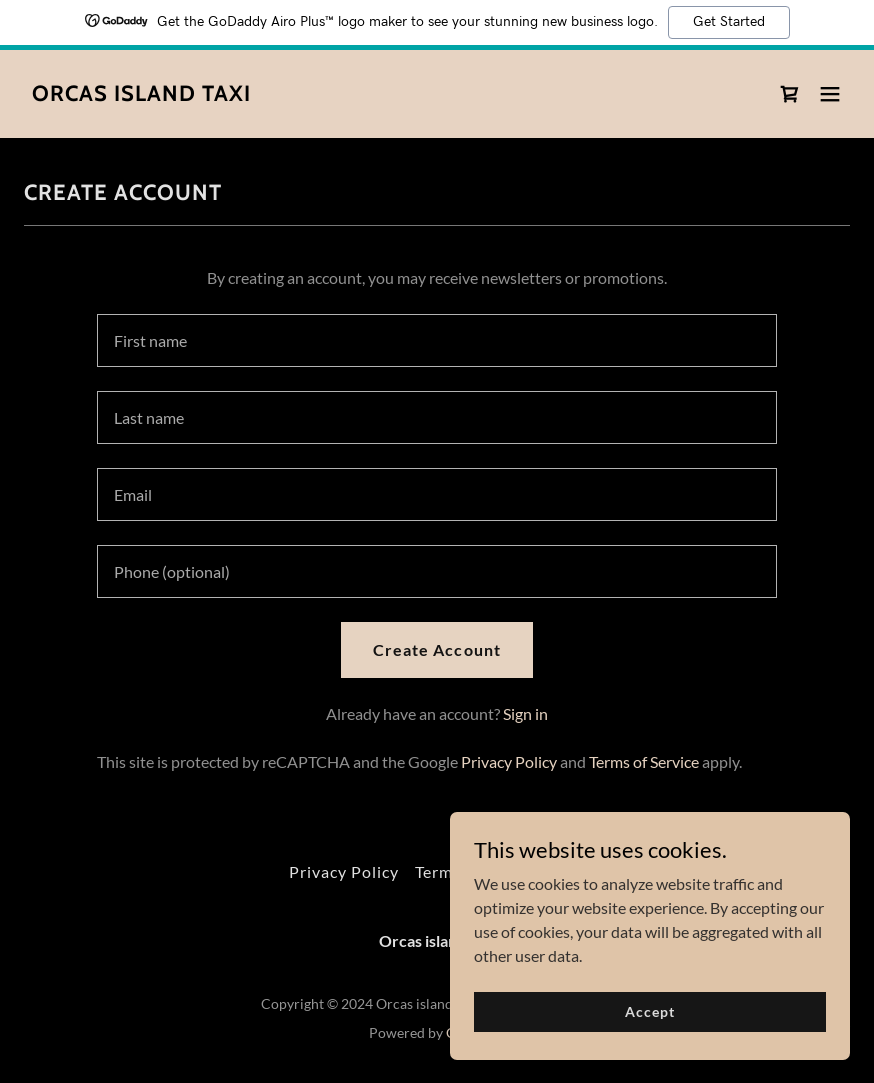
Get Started (729, 22)
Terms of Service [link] (644, 761)
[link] (141, 94)
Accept (649, 1011)
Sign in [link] (525, 713)
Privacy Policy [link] (509, 761)
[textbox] (437, 340)
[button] (830, 94)
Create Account (436, 649)
